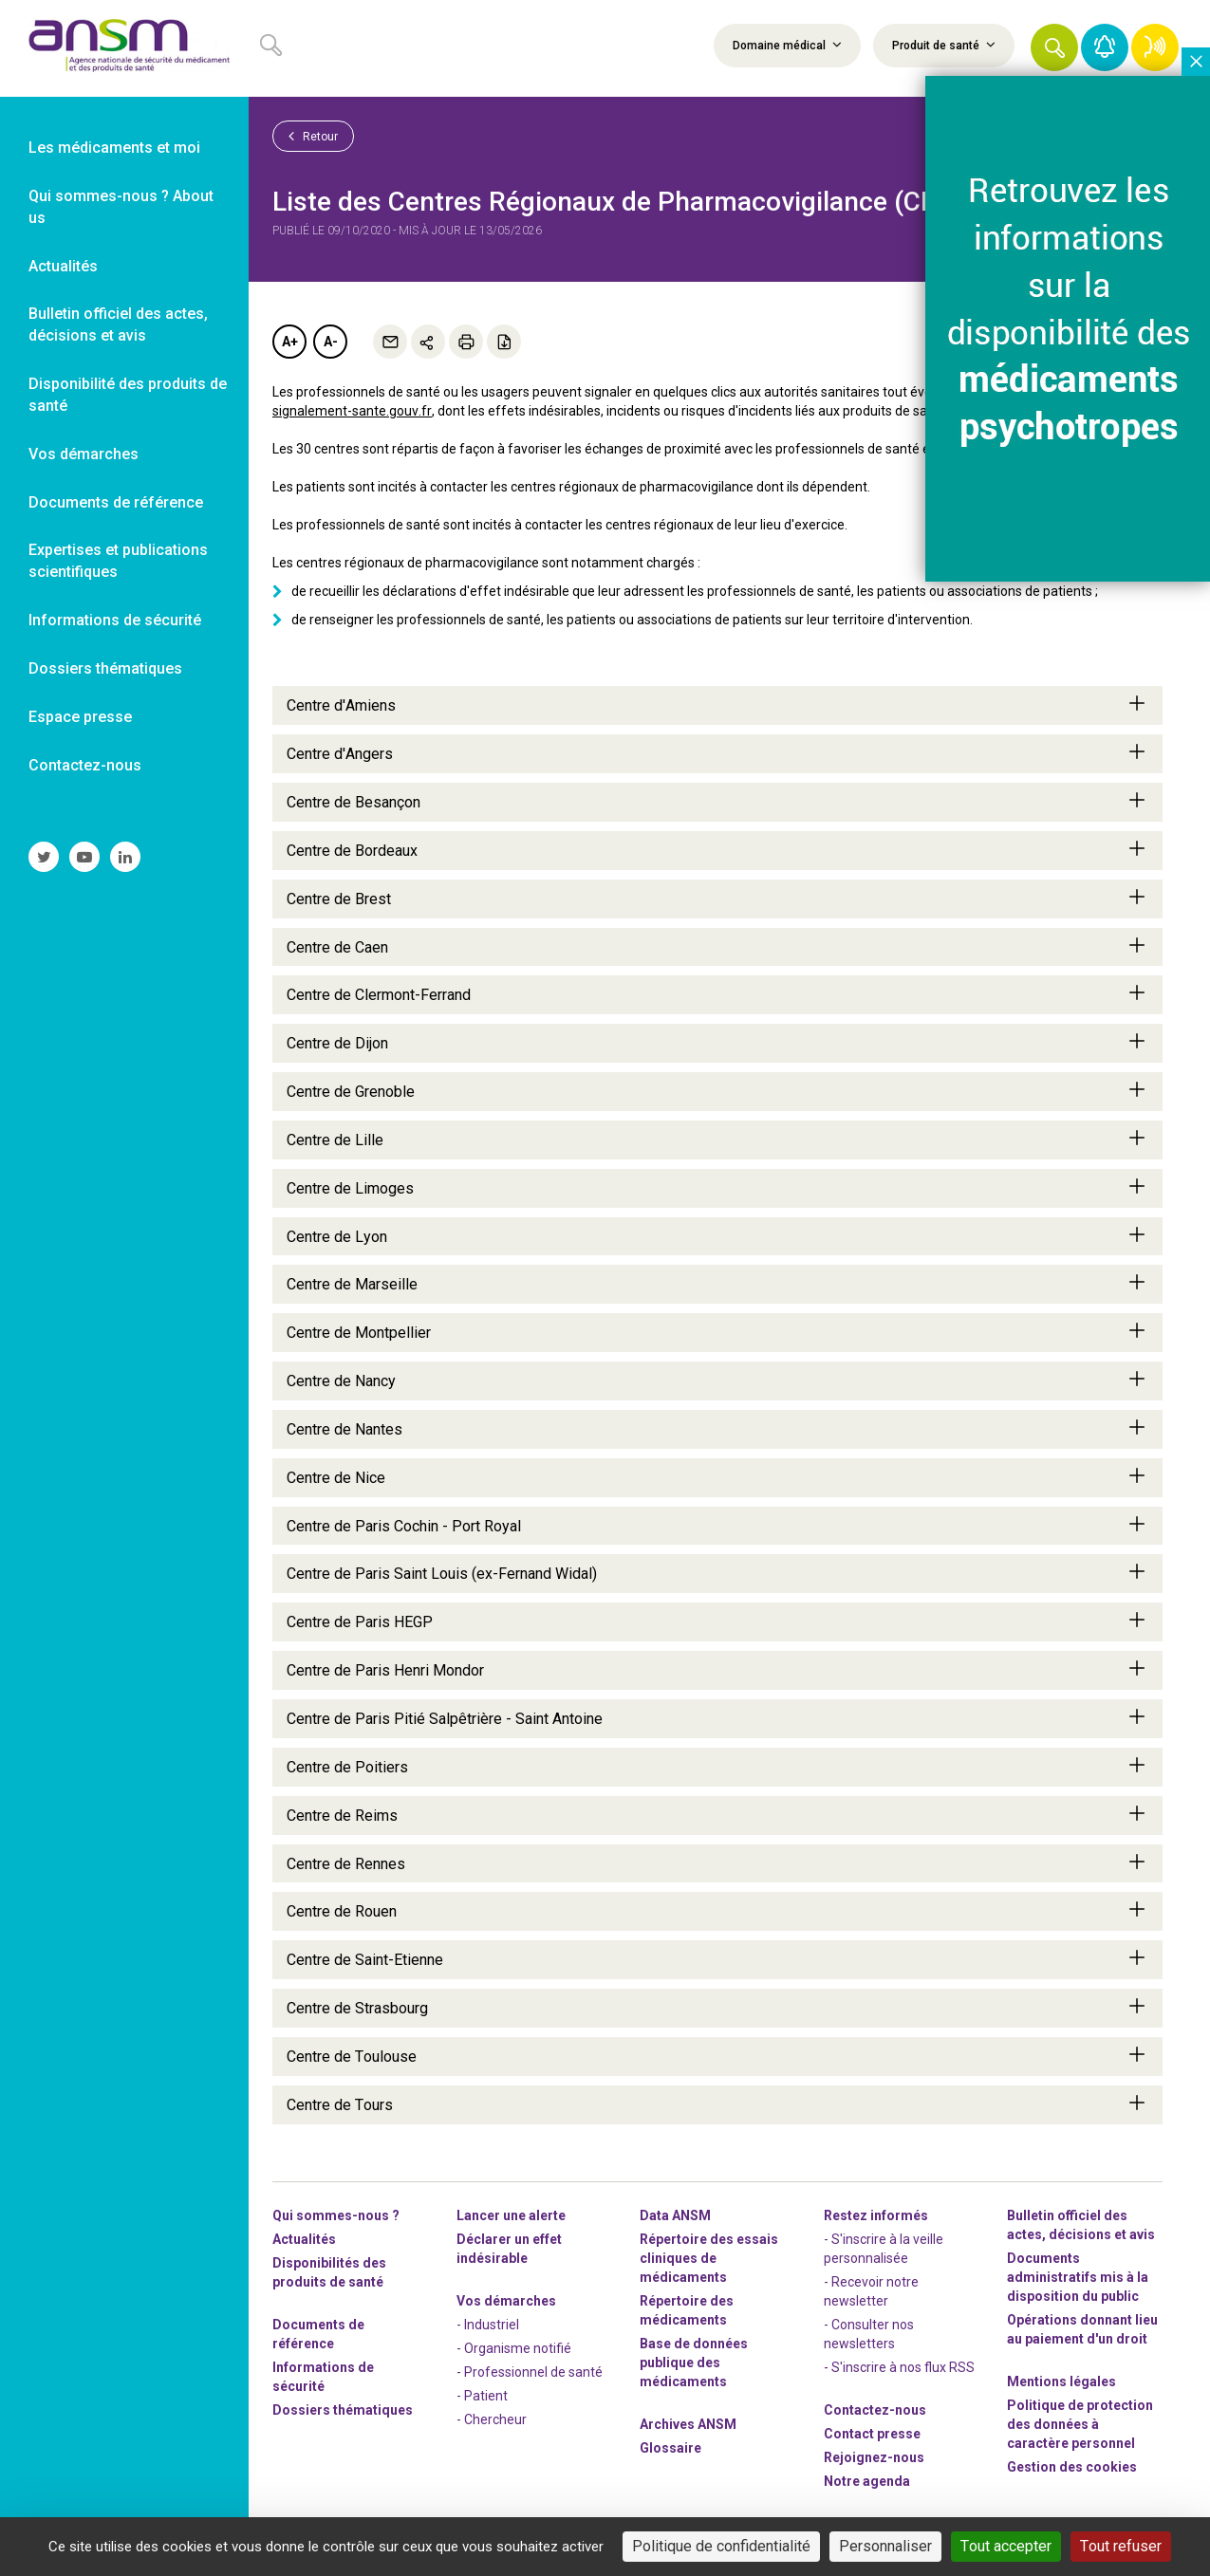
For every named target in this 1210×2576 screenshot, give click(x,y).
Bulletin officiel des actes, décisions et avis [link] (118, 324)
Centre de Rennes (717, 1863)
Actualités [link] (63, 266)
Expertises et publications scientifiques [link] (118, 561)
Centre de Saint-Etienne (717, 1959)
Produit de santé (944, 44)
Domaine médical (787, 44)
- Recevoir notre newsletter (871, 2291)
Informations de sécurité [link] (114, 620)
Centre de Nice (717, 1477)
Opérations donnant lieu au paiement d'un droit (1082, 2329)
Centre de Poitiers (717, 1766)
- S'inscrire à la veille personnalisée (883, 2249)
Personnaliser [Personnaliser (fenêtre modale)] (885, 2546)
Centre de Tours (717, 2104)
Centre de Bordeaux (717, 850)
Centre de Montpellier (717, 1332)
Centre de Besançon (717, 801)
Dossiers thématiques (342, 2410)
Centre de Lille (717, 1139)
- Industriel (487, 2324)
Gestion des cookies (1072, 2466)
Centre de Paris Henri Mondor (717, 1669)
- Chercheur (491, 2419)
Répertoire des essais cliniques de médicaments (709, 2258)
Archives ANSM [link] (688, 2424)
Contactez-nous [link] (84, 765)
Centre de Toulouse (717, 2056)
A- (331, 341)
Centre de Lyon (717, 1236)
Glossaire (670, 2448)
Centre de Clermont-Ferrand (717, 994)
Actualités (304, 2239)
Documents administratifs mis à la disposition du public (1077, 2277)
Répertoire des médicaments (687, 2310)
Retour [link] (313, 135)
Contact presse (872, 2433)
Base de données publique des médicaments (694, 2362)
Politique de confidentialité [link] (721, 2546)
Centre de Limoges (717, 1187)
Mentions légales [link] (1061, 2381)
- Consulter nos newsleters (869, 2334)
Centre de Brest (717, 898)
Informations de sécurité (323, 2377)
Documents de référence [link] (115, 502)
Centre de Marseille (717, 1283)
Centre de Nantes (717, 1428)
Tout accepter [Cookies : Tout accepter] (1006, 2546)
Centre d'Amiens (717, 704)
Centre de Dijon (717, 1042)
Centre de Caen (717, 946)
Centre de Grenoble (717, 1091)
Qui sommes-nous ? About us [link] (121, 207)
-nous (874, 2457)
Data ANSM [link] (675, 2215)
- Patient (482, 2395)
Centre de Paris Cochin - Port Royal (717, 1525)
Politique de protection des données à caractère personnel (1080, 2424)
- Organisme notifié (513, 2348)
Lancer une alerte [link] (511, 2215)
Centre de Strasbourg (717, 2007)
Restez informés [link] (876, 2215)
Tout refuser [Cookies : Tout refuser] (1121, 2546)
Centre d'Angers (717, 753)
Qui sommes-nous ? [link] (336, 2215)
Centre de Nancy (717, 1380)
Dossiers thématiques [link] (105, 668)
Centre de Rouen (717, 1910)
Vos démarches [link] (83, 454)
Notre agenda (867, 2481)
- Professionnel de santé (529, 2372)
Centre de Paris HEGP (717, 1621)
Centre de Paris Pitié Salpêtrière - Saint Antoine (717, 1718)
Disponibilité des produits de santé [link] (127, 395)
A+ (290, 341)
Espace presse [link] (80, 717)
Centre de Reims (717, 1815)
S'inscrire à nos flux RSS (903, 2367)
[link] (124, 48)
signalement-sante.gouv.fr (352, 410)
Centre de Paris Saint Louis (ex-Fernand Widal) (717, 1573)
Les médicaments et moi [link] (114, 148)
